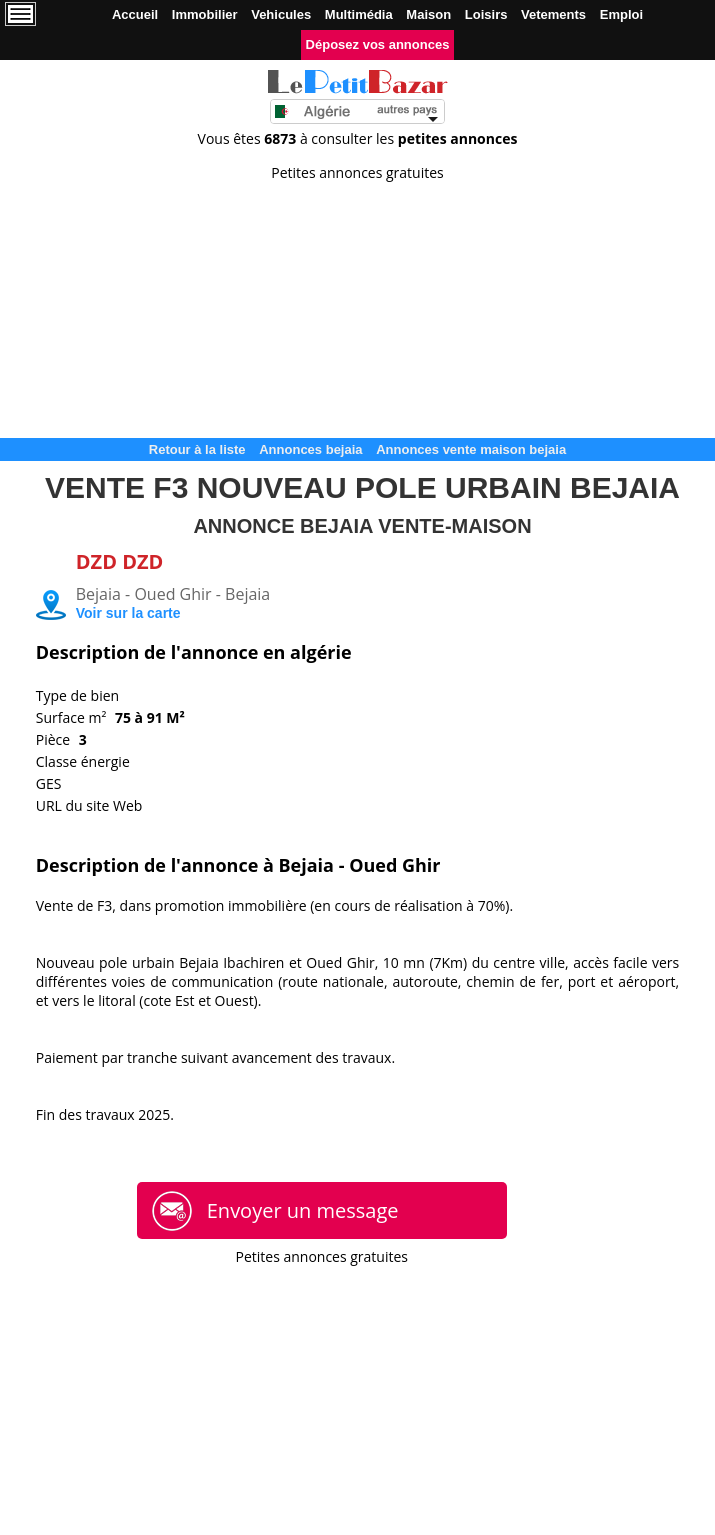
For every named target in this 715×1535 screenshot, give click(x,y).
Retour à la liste (197, 449)
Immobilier (205, 14)
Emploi (621, 14)
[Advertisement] (357, 303)
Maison (428, 14)
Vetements (553, 14)
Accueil (135, 14)
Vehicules (281, 14)
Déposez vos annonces (378, 44)
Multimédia (359, 14)
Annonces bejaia (310, 449)
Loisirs (486, 14)
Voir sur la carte (128, 613)
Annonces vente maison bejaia (471, 449)
